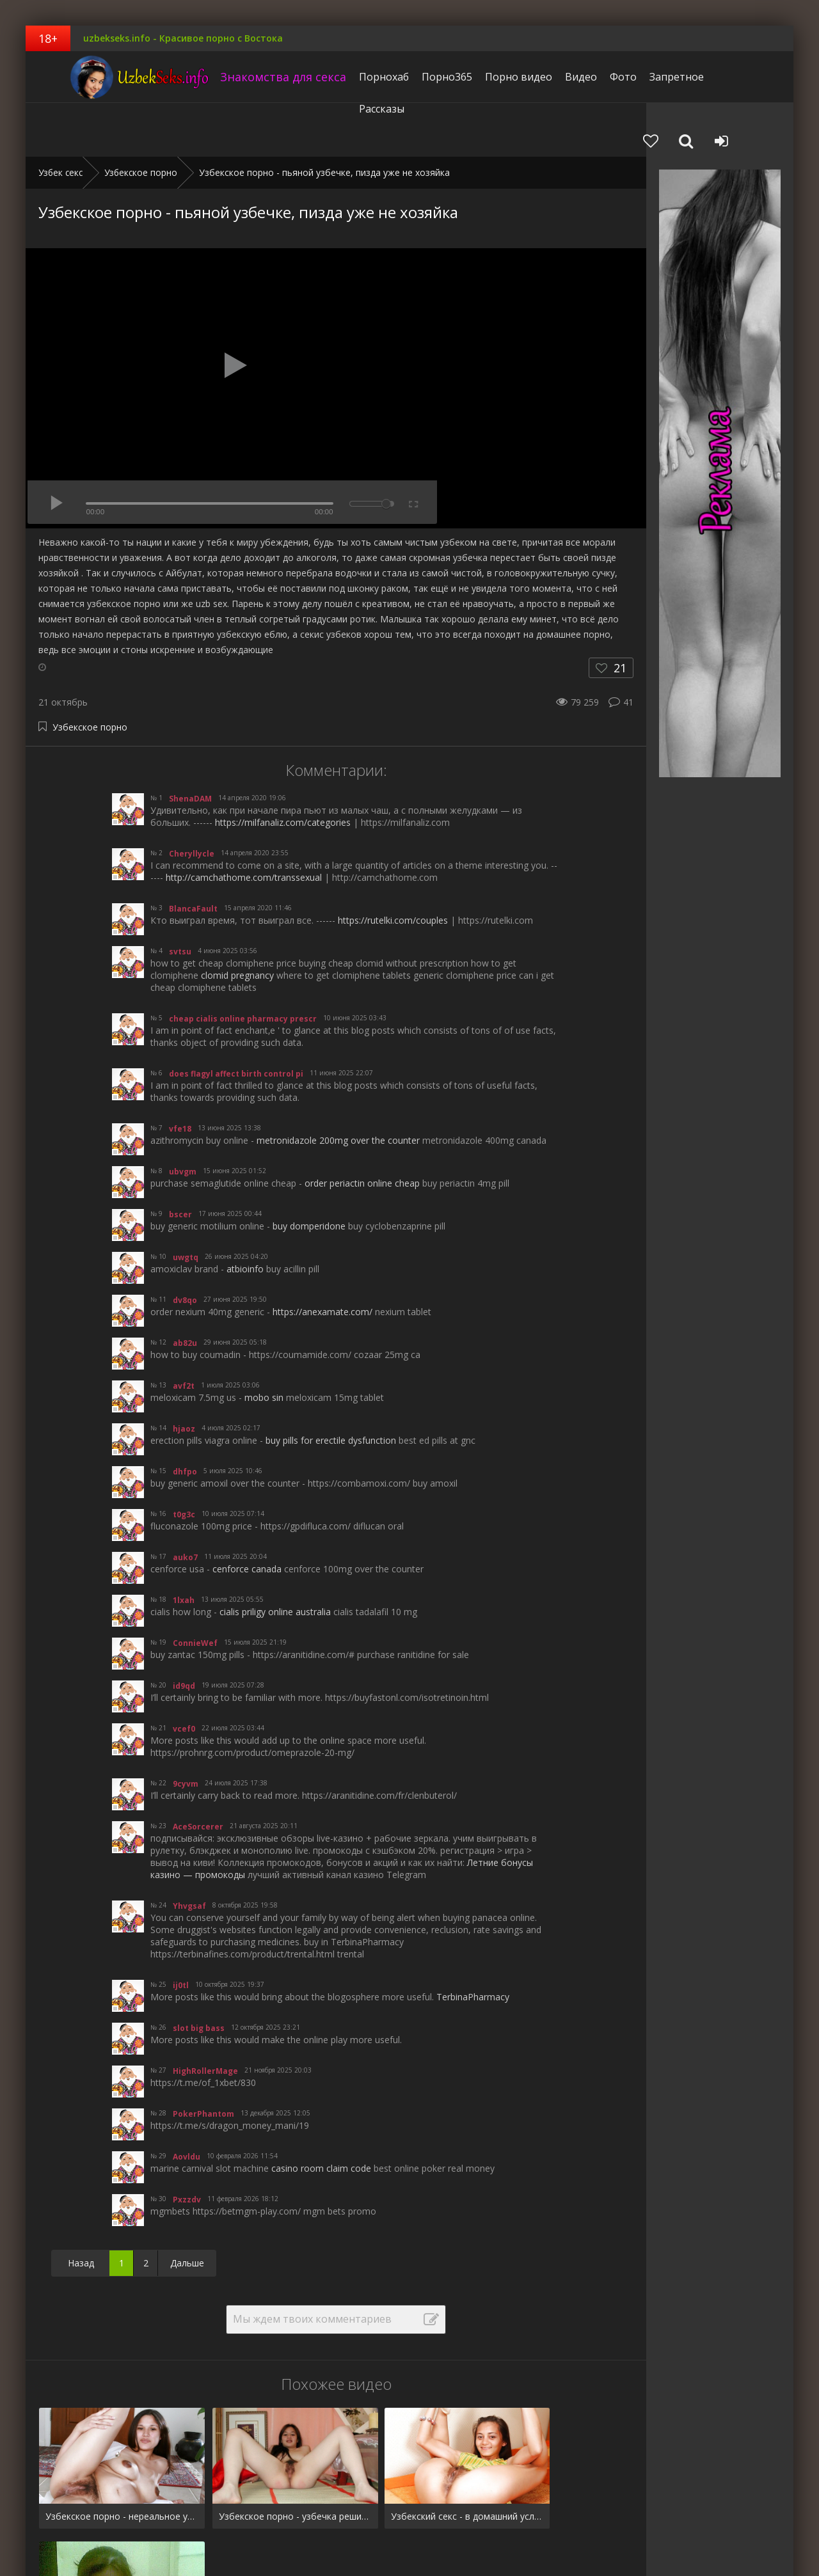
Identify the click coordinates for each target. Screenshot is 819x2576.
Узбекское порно (89, 673)
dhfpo (185, 1417)
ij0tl (181, 1931)
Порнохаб (356, 77)
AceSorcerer (198, 1772)
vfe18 (180, 1075)
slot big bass (199, 1974)
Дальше (187, 2209)
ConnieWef (195, 1589)
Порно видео (490, 77)
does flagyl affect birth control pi (236, 1020)
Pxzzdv (187, 2145)
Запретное (648, 77)
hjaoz (184, 1375)
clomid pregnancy (237, 921)
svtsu (180, 897)
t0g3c (184, 1460)
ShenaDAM (190, 744)
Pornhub (56, 2526)
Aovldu (186, 2103)
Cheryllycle (191, 799)
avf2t (184, 1332)
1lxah (184, 1546)
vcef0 (184, 1675)
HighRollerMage (205, 2017)
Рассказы (711, 77)
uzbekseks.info (106, 76)
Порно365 (419, 77)
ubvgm (182, 1117)
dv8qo (185, 1246)
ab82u (185, 1289)
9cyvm (185, 1730)
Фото (595, 77)
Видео (553, 77)
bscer (180, 1160)
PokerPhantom (203, 2060)
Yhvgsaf (189, 1852)
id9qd (184, 1632)
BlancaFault (193, 854)
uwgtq (185, 1203)
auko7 (185, 1503)
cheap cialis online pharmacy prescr (243, 965)
